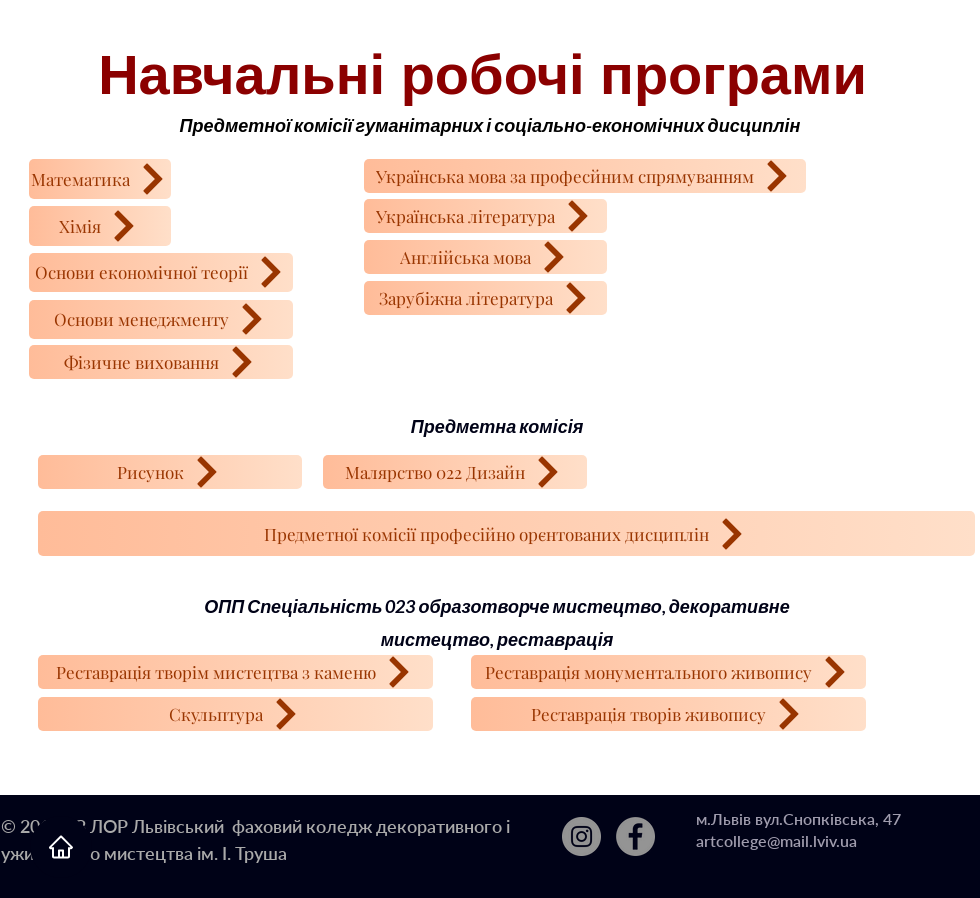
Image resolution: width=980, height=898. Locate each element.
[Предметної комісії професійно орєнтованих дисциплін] (506, 533)
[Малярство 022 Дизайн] (455, 472)
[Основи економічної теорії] (161, 272)
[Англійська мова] (485, 257)
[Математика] (100, 179)
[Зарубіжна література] (485, 298)
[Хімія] (100, 226)
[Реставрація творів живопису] (668, 714)
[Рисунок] (170, 472)
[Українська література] (485, 216)
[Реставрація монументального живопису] (668, 672)
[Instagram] (581, 836)
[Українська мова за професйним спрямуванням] (585, 176)
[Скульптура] (235, 714)
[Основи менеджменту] (161, 319)
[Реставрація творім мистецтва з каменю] (235, 672)
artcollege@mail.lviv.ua (776, 840)
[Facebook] (635, 836)
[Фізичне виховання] (161, 362)
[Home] (61, 847)
